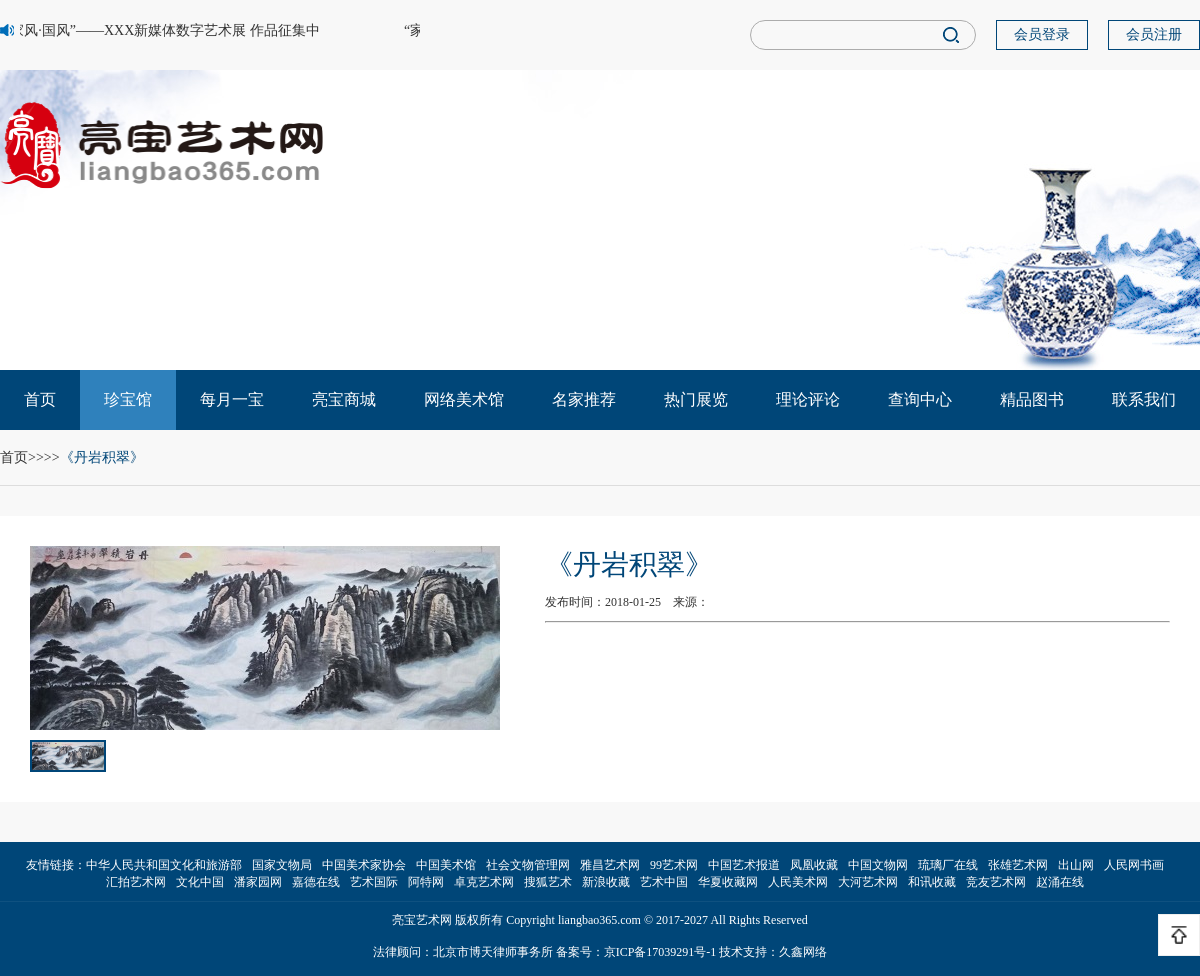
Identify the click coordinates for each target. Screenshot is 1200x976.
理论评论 (808, 399)
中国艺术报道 (744, 865)
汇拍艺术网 (136, 882)
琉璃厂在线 (948, 865)
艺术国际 (374, 882)
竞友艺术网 (996, 882)
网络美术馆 (464, 399)
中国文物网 (878, 865)
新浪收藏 (606, 882)
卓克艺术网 (484, 882)
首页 (40, 399)
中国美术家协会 (364, 865)
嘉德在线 (316, 882)
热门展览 (696, 399)
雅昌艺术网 (610, 865)
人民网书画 (1134, 865)
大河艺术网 (868, 882)
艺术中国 (664, 882)
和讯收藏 (932, 882)
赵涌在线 (1060, 882)
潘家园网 (258, 882)
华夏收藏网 (728, 882)
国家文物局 (282, 865)
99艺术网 (674, 865)
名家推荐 (584, 399)
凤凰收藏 (814, 865)
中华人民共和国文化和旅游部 (164, 865)
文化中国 (200, 882)
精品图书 (1032, 399)
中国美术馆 (446, 865)
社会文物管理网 (528, 865)
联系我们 (1144, 399)
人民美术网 (798, 882)
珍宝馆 (128, 399)
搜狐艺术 (548, 882)
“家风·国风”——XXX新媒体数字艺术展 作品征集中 (163, 30)
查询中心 (920, 399)
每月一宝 (232, 399)
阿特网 (426, 882)
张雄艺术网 (1018, 865)
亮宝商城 (344, 399)
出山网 (1076, 865)
